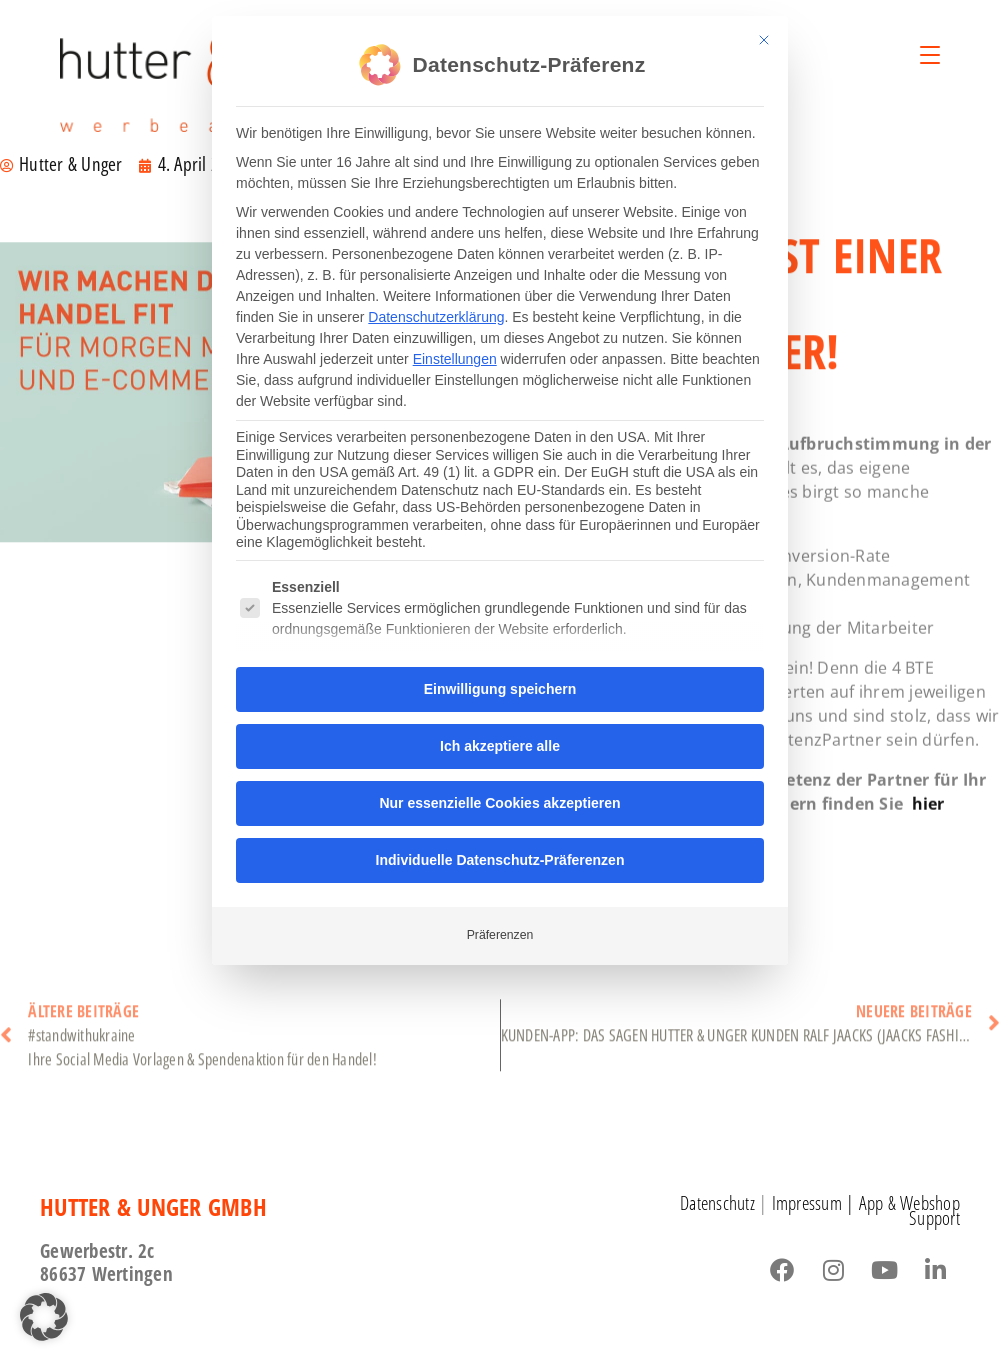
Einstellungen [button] (455, 352)
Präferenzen (500, 928)
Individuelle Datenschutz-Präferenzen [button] (500, 853)
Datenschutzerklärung (436, 310)
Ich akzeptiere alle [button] (500, 739)
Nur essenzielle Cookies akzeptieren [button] (499, 796)
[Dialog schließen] (764, 33)
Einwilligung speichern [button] (500, 682)
